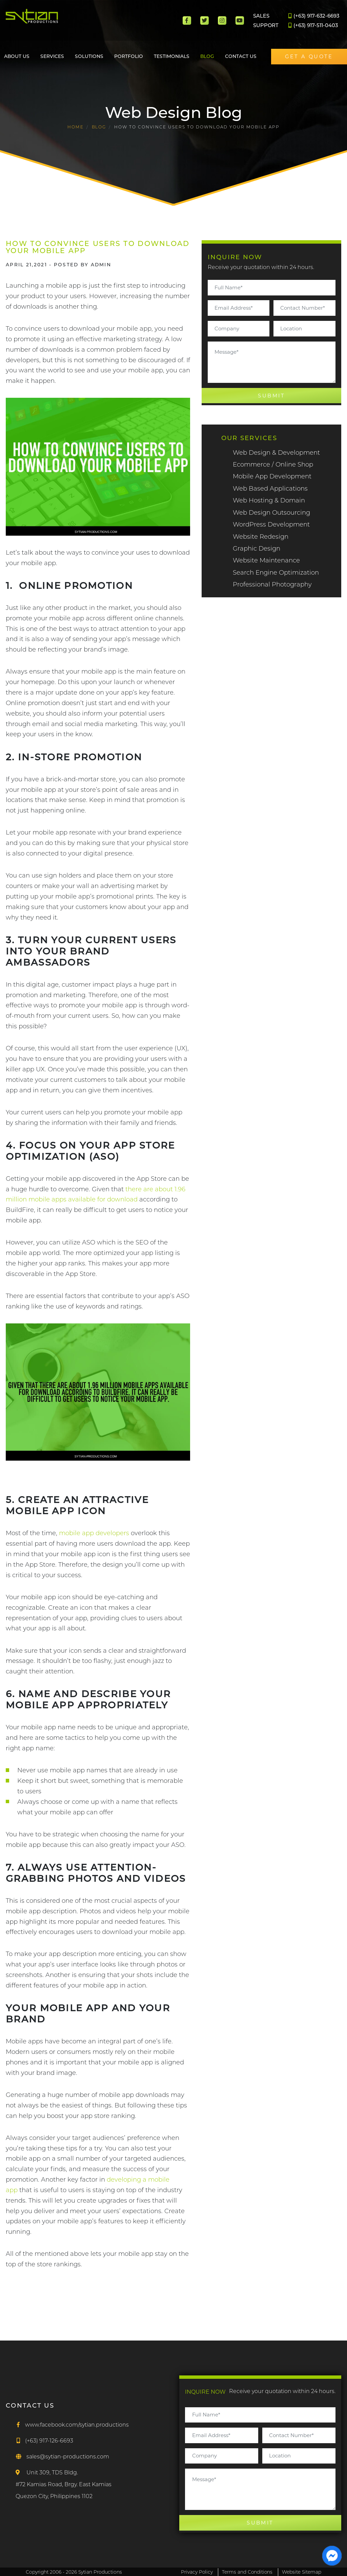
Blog (207, 56)
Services (52, 56)
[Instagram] (222, 20)
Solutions (89, 56)
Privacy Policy (196, 2572)
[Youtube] (240, 20)
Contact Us (241, 56)
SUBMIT (271, 395)
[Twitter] (204, 20)
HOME (75, 126)
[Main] (51, 21)
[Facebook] (187, 20)
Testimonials (171, 56)
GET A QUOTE (309, 57)
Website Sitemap (302, 2572)
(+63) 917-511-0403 (313, 25)
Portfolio (128, 56)
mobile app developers (94, 1533)
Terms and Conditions (247, 2572)
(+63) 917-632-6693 (313, 16)
